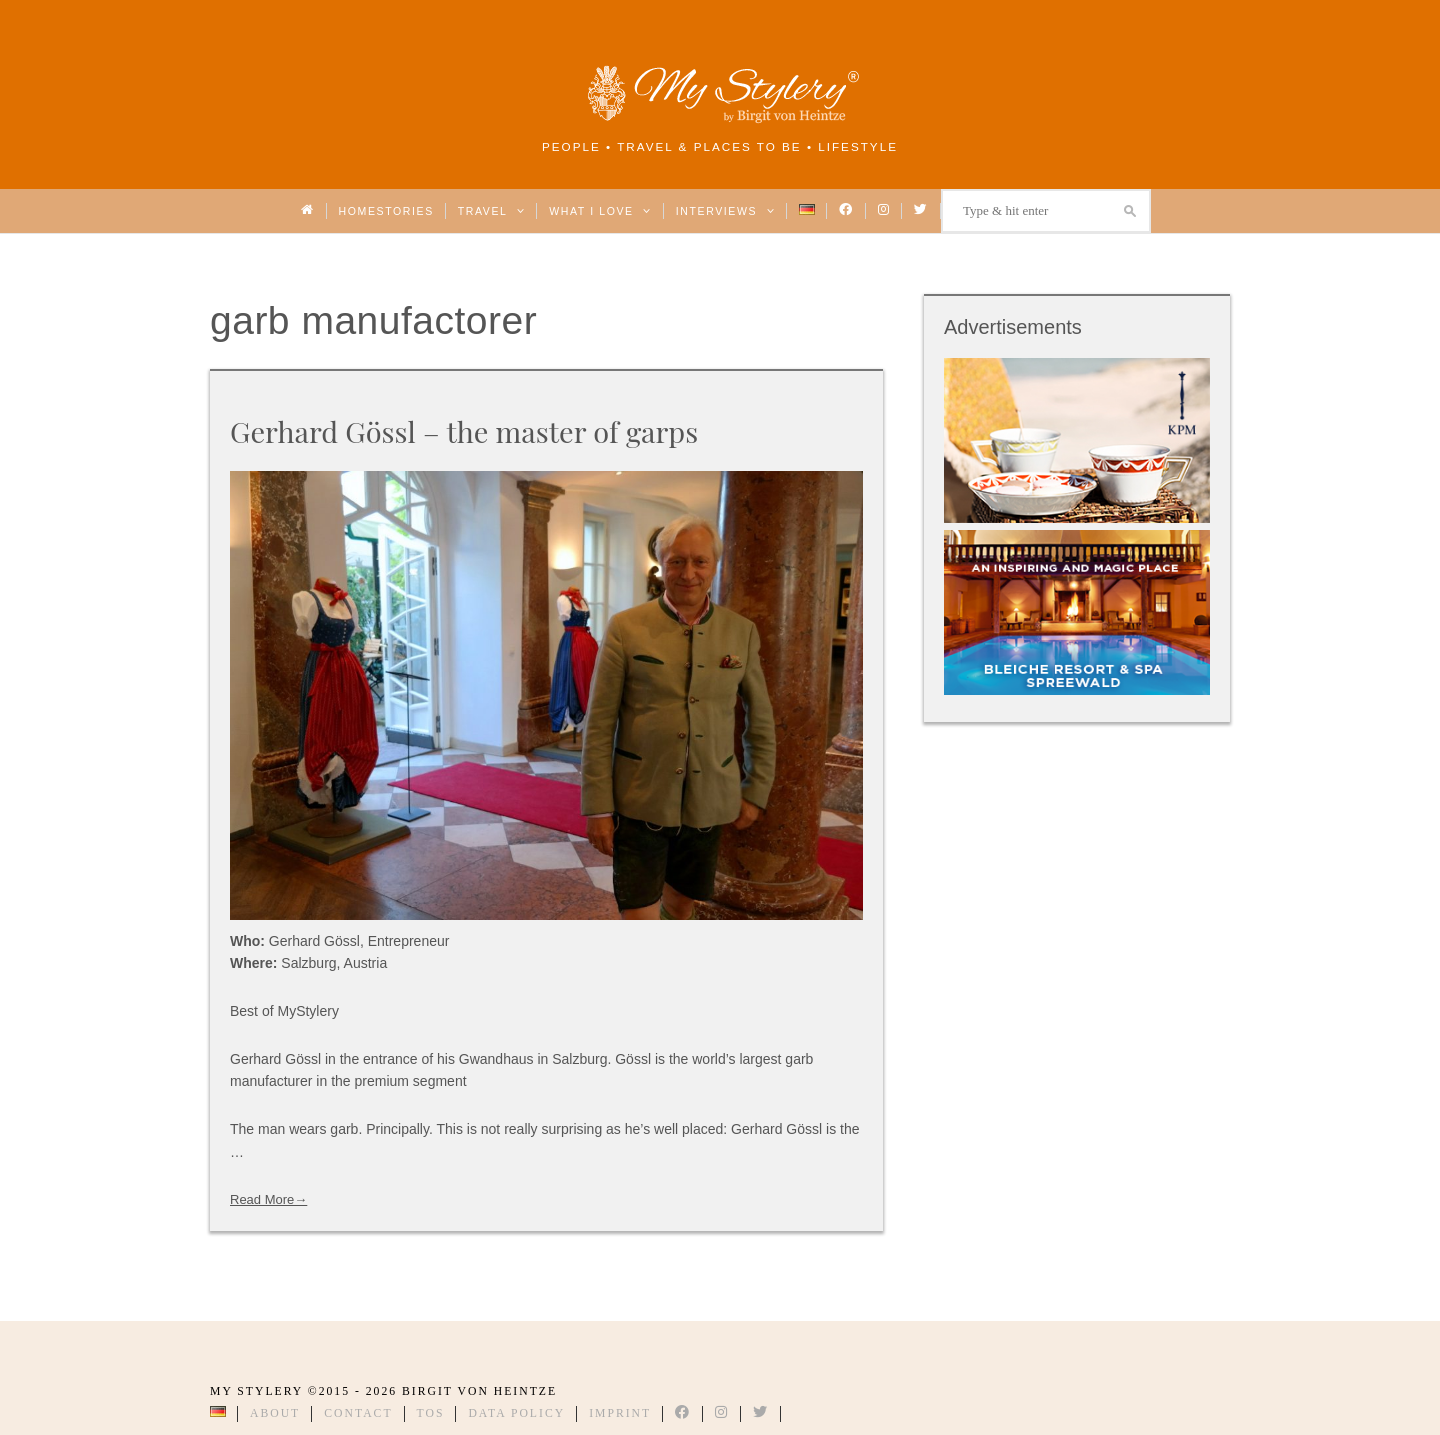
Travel (491, 211)
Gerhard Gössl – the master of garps (464, 431)
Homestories (386, 211)
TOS (431, 1413)
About (275, 1413)
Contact (358, 1413)
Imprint (620, 1413)
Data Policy (516, 1413)
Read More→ (268, 1199)
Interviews (725, 211)
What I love (600, 211)
